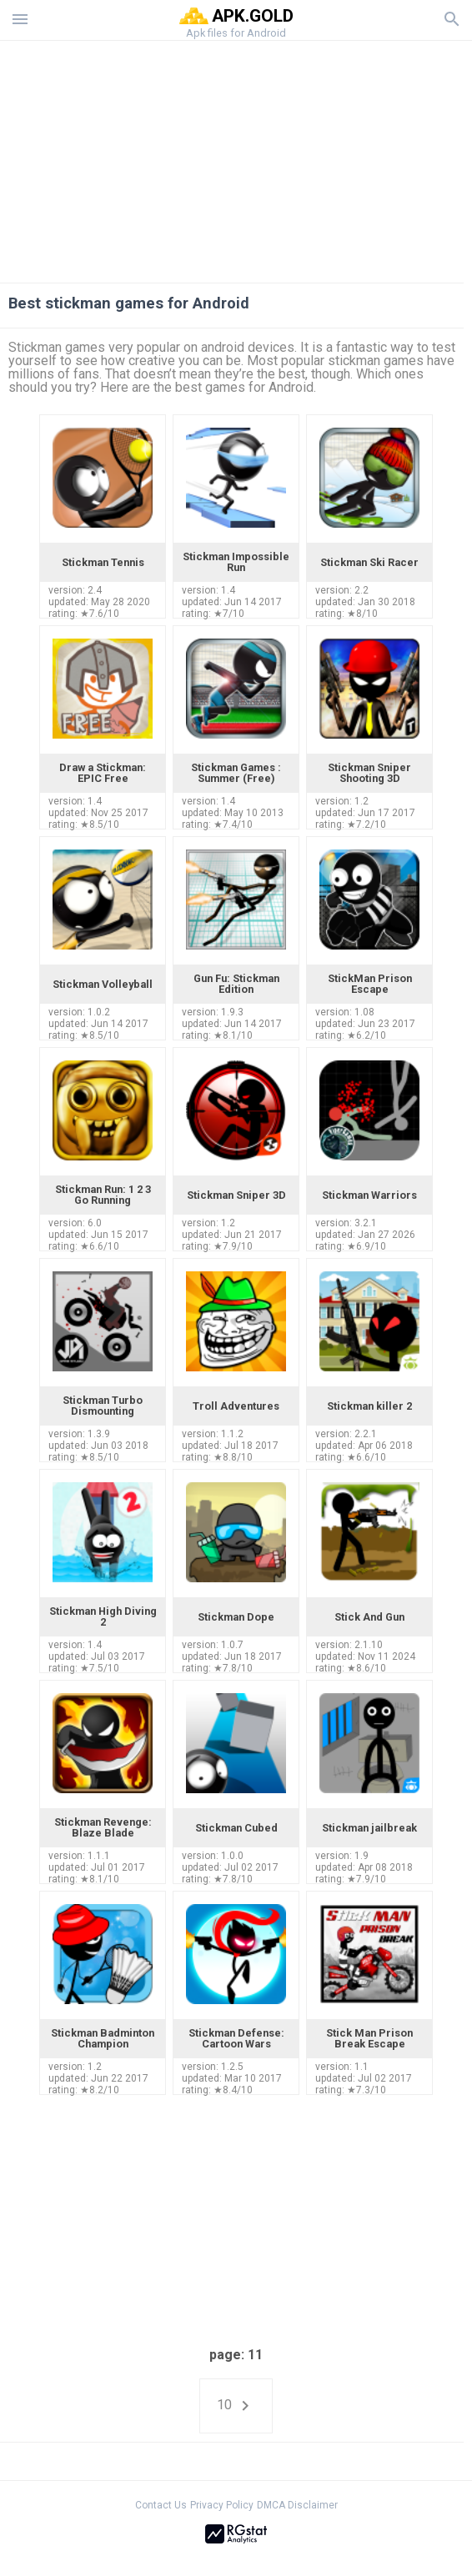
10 (236, 2406)
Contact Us (161, 2505)
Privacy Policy (222, 2505)
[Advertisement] (236, 157)
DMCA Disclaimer (297, 2505)
